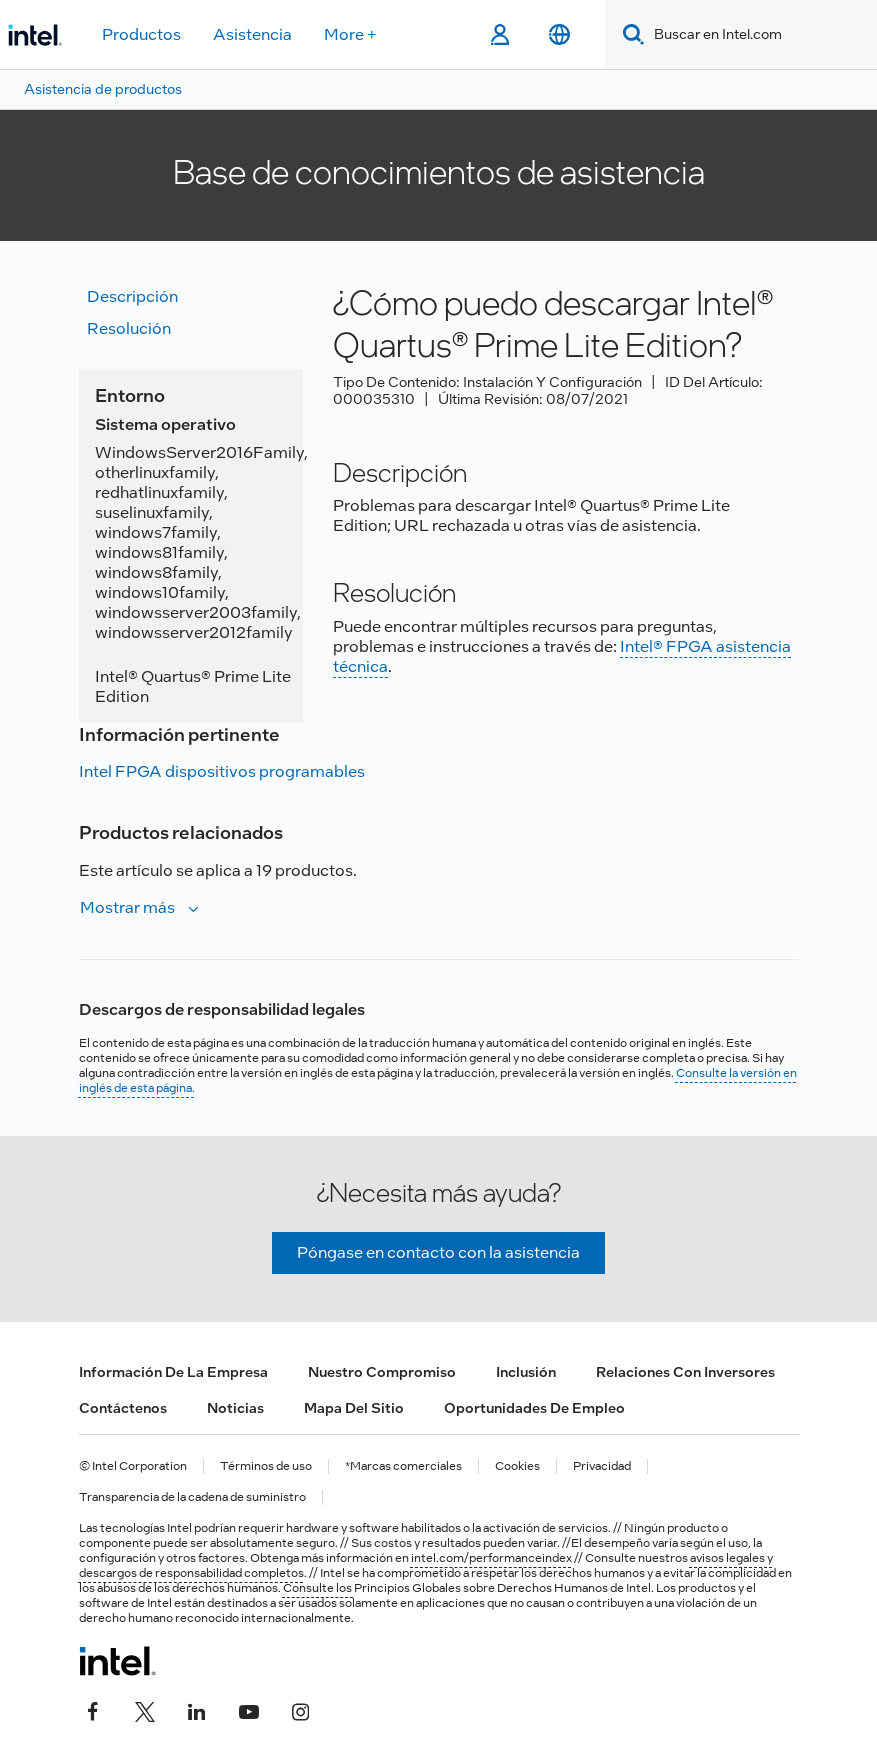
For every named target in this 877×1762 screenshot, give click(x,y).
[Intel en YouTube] (249, 1709)
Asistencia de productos (103, 89)
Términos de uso (266, 1466)
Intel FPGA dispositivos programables (222, 771)
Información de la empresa (173, 1372)
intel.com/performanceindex (491, 1558)
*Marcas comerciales (403, 1466)
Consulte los (318, 1588)
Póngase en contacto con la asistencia (438, 1252)
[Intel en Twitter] (145, 1709)
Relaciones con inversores (685, 1372)
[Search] (629, 34)
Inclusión (526, 1372)
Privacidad (602, 1466)
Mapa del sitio (354, 1408)
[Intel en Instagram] (301, 1709)
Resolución (129, 328)
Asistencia (252, 34)
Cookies (517, 1466)
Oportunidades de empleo (534, 1408)
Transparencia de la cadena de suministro (192, 1497)
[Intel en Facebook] (93, 1709)
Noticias (235, 1408)
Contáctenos (123, 1408)
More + (350, 34)
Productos (141, 34)
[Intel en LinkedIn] (197, 1709)
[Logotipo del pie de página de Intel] (117, 1661)
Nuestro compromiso (382, 1372)
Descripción (132, 296)
